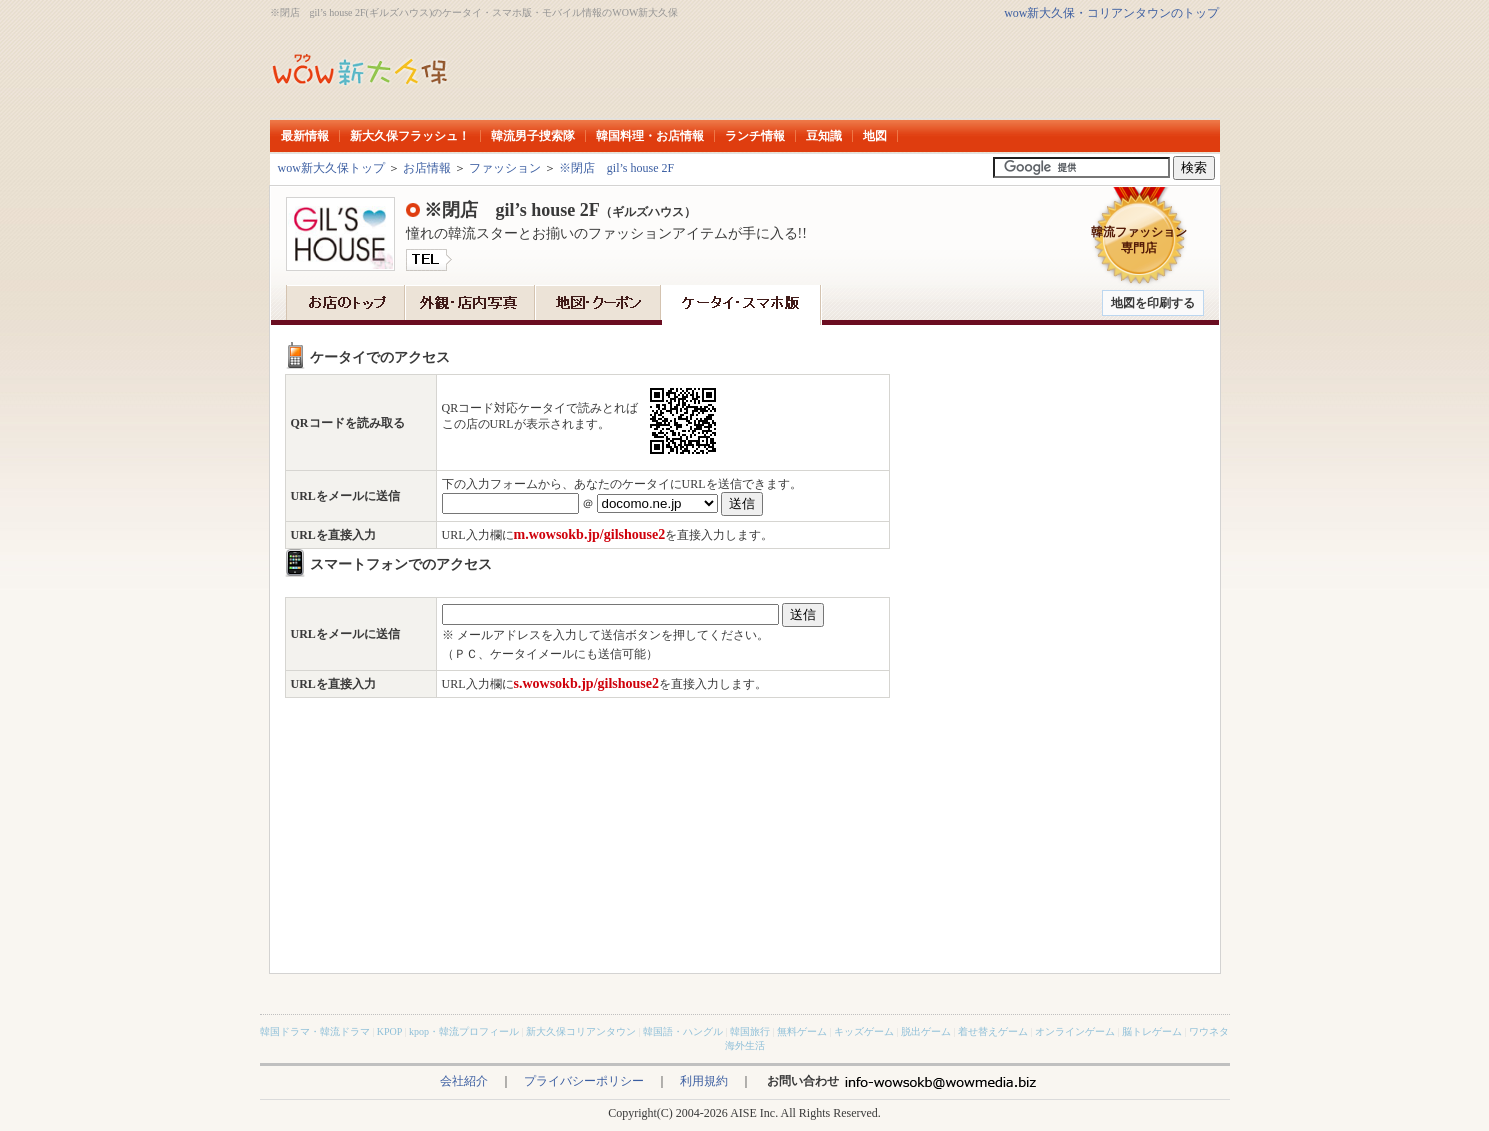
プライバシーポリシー (584, 1081)
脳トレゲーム (1152, 1031)
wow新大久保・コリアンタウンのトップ (1111, 13)
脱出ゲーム (926, 1031)
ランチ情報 (755, 136)
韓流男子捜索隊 (533, 136)
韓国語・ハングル (683, 1031)
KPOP (389, 1031)
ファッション (505, 168)
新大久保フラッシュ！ (410, 136)
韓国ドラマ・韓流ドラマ (315, 1031)
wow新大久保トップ (331, 168)
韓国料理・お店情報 (650, 136)
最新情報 (305, 136)
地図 (875, 136)
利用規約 (704, 1081)
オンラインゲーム (1075, 1031)
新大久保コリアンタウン (581, 1031)
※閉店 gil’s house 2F (616, 168)
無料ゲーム (802, 1031)
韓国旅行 (750, 1031)
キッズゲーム (864, 1031)
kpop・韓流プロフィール (464, 1031)
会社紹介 (464, 1081)
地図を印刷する (1153, 303)
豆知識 (824, 136)
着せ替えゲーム (993, 1031)
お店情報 (427, 168)
